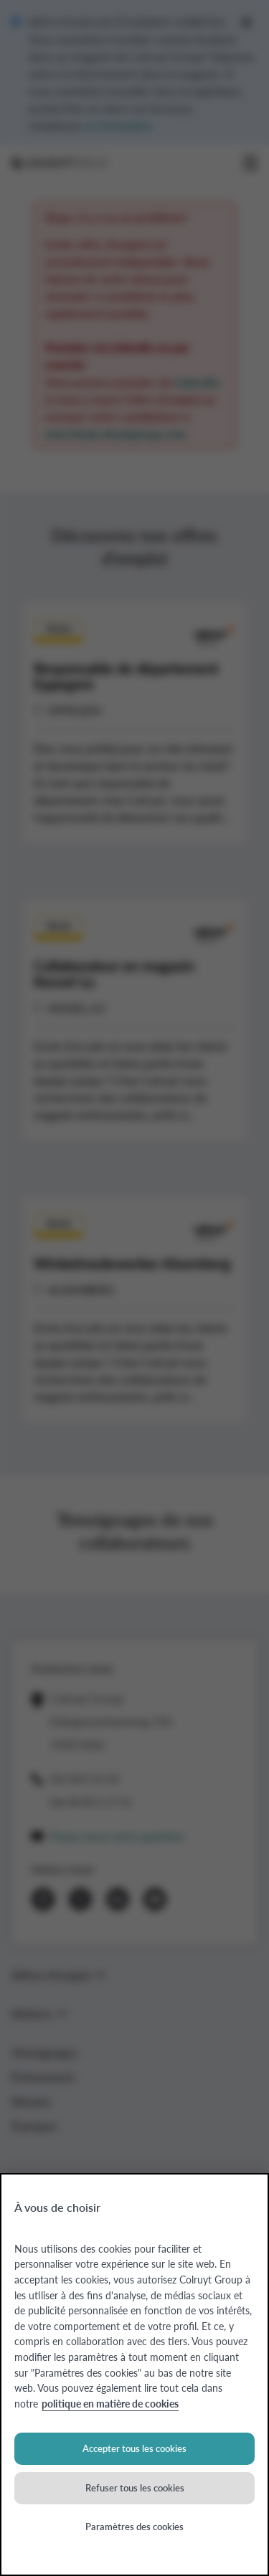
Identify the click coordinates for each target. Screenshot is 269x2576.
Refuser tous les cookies (134, 2487)
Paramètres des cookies (134, 2526)
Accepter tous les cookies (134, 2448)
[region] (134, 2374)
